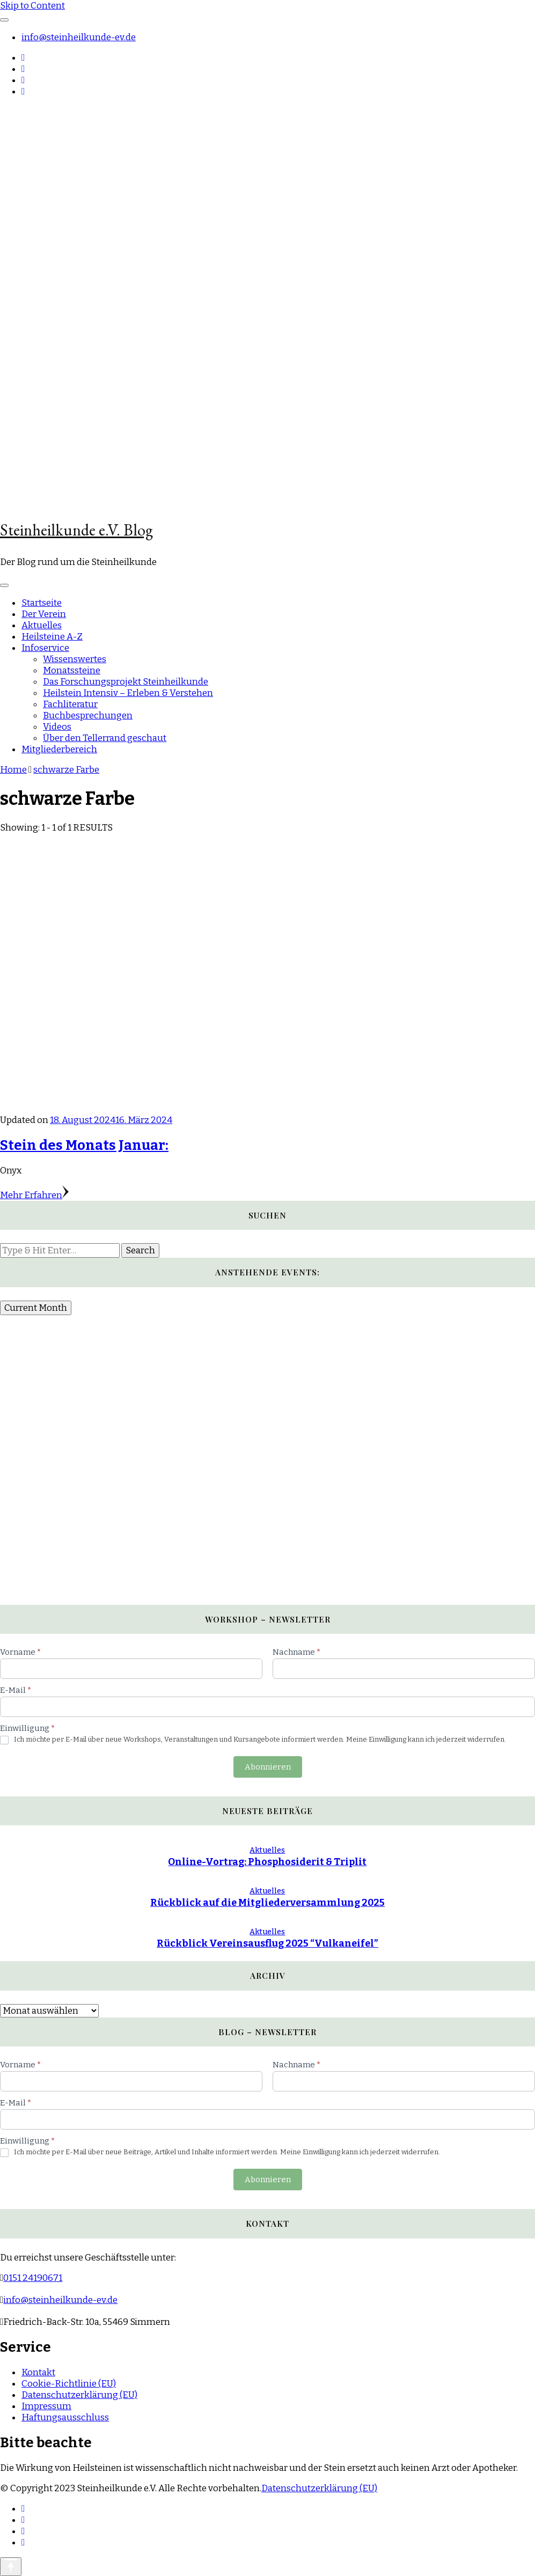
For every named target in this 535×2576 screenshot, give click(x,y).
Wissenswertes (74, 659)
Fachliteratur (70, 704)
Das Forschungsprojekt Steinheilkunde (125, 681)
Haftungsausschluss (65, 2417)
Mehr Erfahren (34, 1195)
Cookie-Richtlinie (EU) (68, 2383)
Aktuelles (41, 625)
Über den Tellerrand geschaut (104, 738)
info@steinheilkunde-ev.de (78, 37)
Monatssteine (71, 670)
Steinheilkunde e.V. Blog (76, 529)
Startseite (41, 602)
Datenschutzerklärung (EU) (79, 2395)
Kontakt (38, 2372)
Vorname (20, 1652)
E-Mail (15, 1690)
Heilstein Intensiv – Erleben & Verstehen (128, 693)
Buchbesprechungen (88, 715)
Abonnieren (268, 1767)
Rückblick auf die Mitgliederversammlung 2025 (267, 1903)
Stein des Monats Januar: (84, 1145)
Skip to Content (32, 5)
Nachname (296, 1652)
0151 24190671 (32, 2278)
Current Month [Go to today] (35, 1307)
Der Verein (43, 614)
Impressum (46, 2406)
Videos (57, 726)
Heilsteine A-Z (52, 636)
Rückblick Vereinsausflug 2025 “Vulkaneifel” (267, 1943)
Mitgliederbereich (59, 749)
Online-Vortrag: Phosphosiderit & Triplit (267, 1862)
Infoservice (45, 648)
